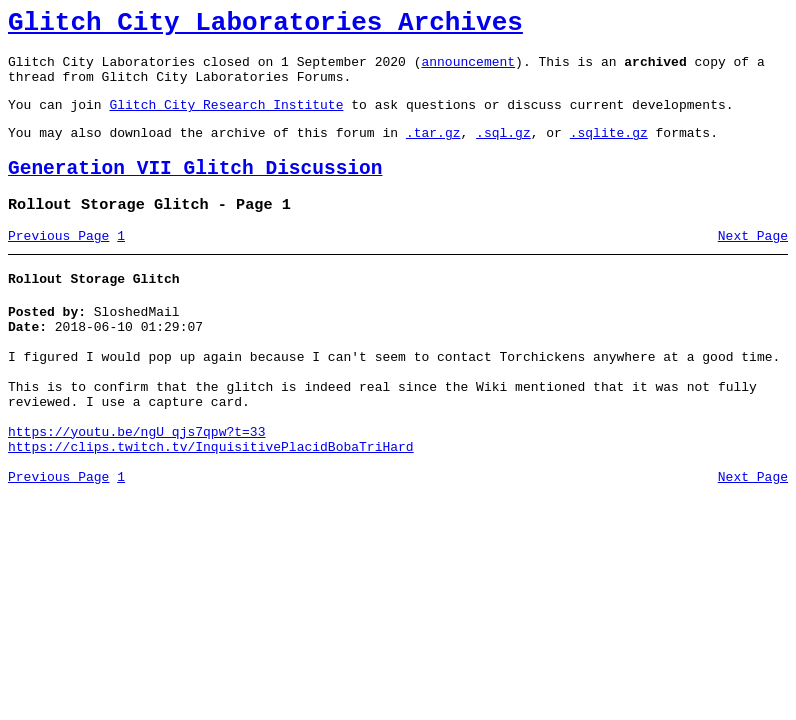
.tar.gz (433, 150)
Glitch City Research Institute (226, 119)
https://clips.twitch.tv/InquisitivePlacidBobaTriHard (211, 504)
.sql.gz (503, 150)
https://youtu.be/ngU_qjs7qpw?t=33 (136, 486)
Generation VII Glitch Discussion (195, 189)
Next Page (753, 263)
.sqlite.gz (609, 150)
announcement (468, 70)
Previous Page (58, 263)
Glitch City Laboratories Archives (265, 26)
